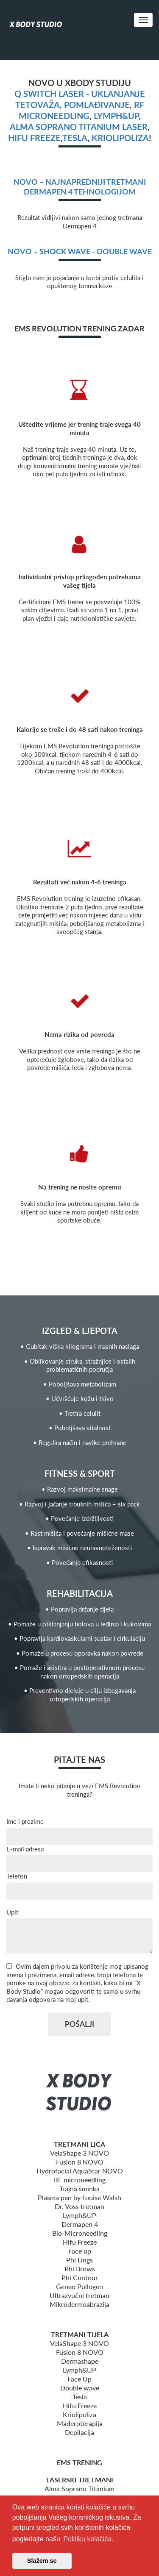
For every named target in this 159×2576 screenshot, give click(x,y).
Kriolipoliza (120, 138)
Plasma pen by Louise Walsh (79, 2197)
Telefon (16, 1876)
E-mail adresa (25, 1849)
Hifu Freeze (80, 2242)
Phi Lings (79, 2260)
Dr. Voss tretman (79, 2206)
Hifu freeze (34, 138)
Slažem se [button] (42, 2560)
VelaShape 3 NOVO (79, 2153)
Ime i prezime (25, 1821)
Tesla (74, 138)
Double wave (79, 2388)
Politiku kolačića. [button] (88, 2539)
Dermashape (79, 2361)
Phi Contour (79, 2277)
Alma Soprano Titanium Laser (79, 127)
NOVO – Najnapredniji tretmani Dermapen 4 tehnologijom (80, 186)
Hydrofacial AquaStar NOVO (79, 2171)
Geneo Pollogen (79, 2286)
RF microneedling (80, 2180)
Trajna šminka (79, 2188)
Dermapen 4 (79, 2224)
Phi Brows (79, 2269)
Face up (79, 2251)
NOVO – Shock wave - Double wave (80, 251)
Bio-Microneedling (79, 2233)
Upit (12, 1912)
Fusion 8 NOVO (79, 2162)
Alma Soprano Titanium (79, 2488)
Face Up (79, 2379)
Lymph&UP (116, 116)
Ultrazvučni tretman (79, 2295)
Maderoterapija (80, 2423)
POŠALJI (80, 2024)
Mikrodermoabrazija (79, 2304)
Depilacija (79, 2432)
